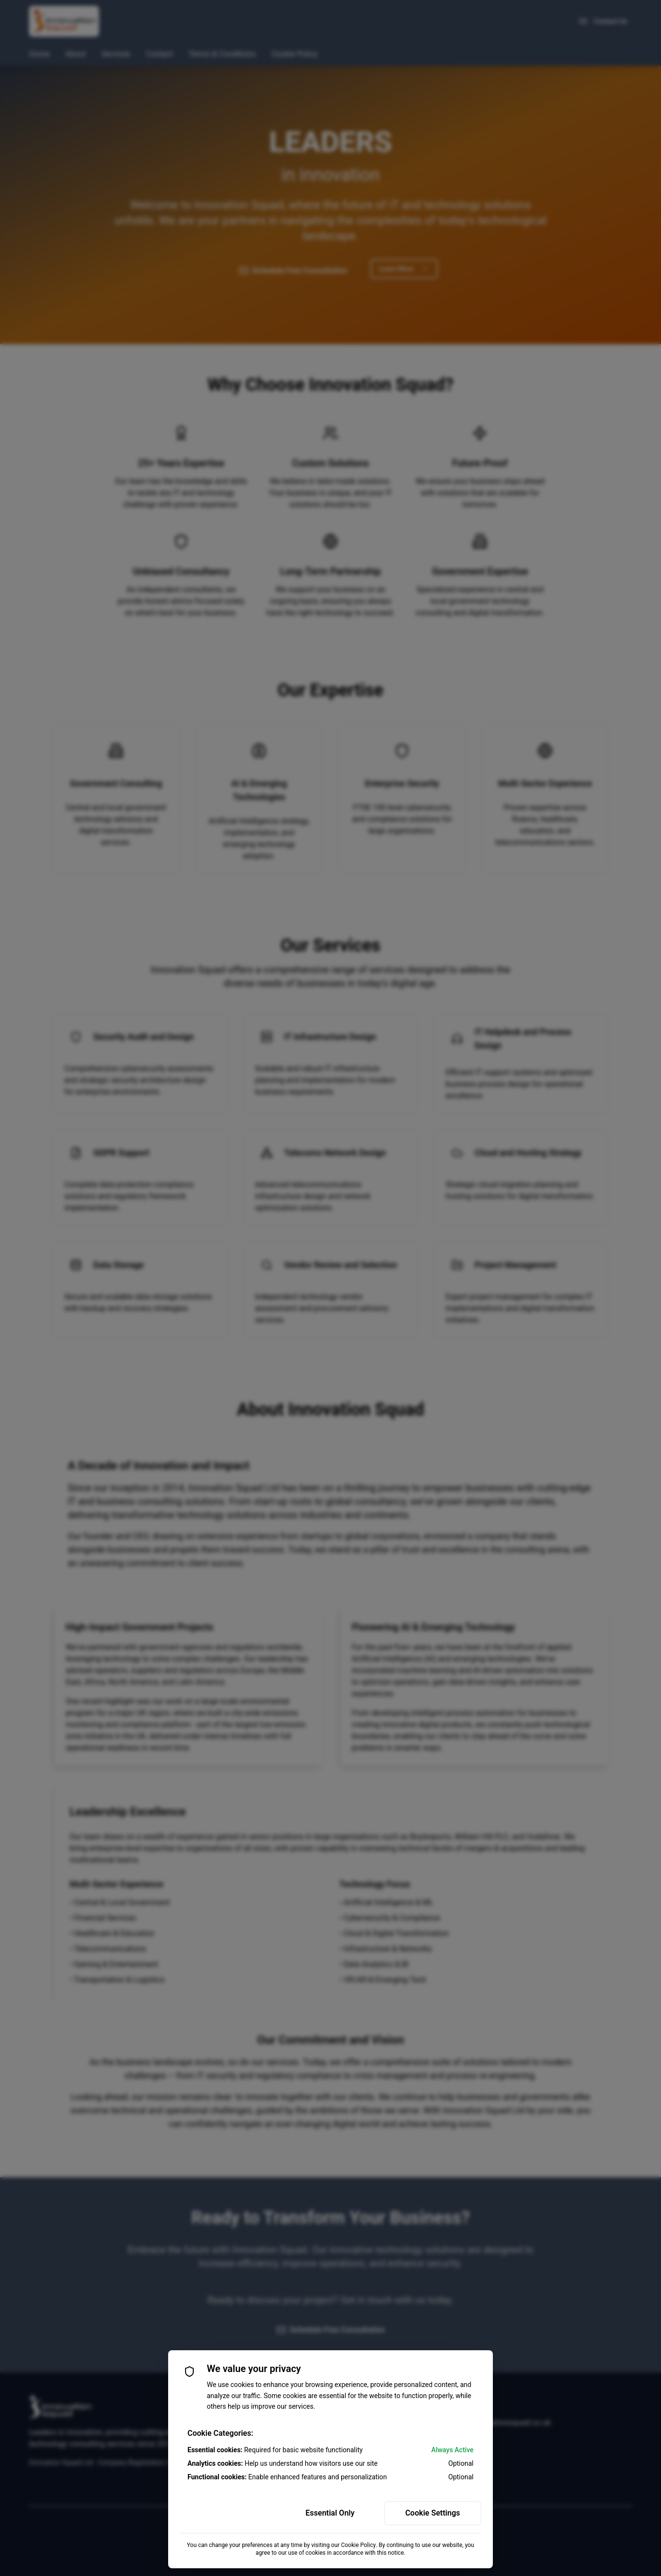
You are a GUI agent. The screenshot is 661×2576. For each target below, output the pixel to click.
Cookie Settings (432, 2513)
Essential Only (329, 2513)
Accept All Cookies (227, 2513)
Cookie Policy (358, 2545)
